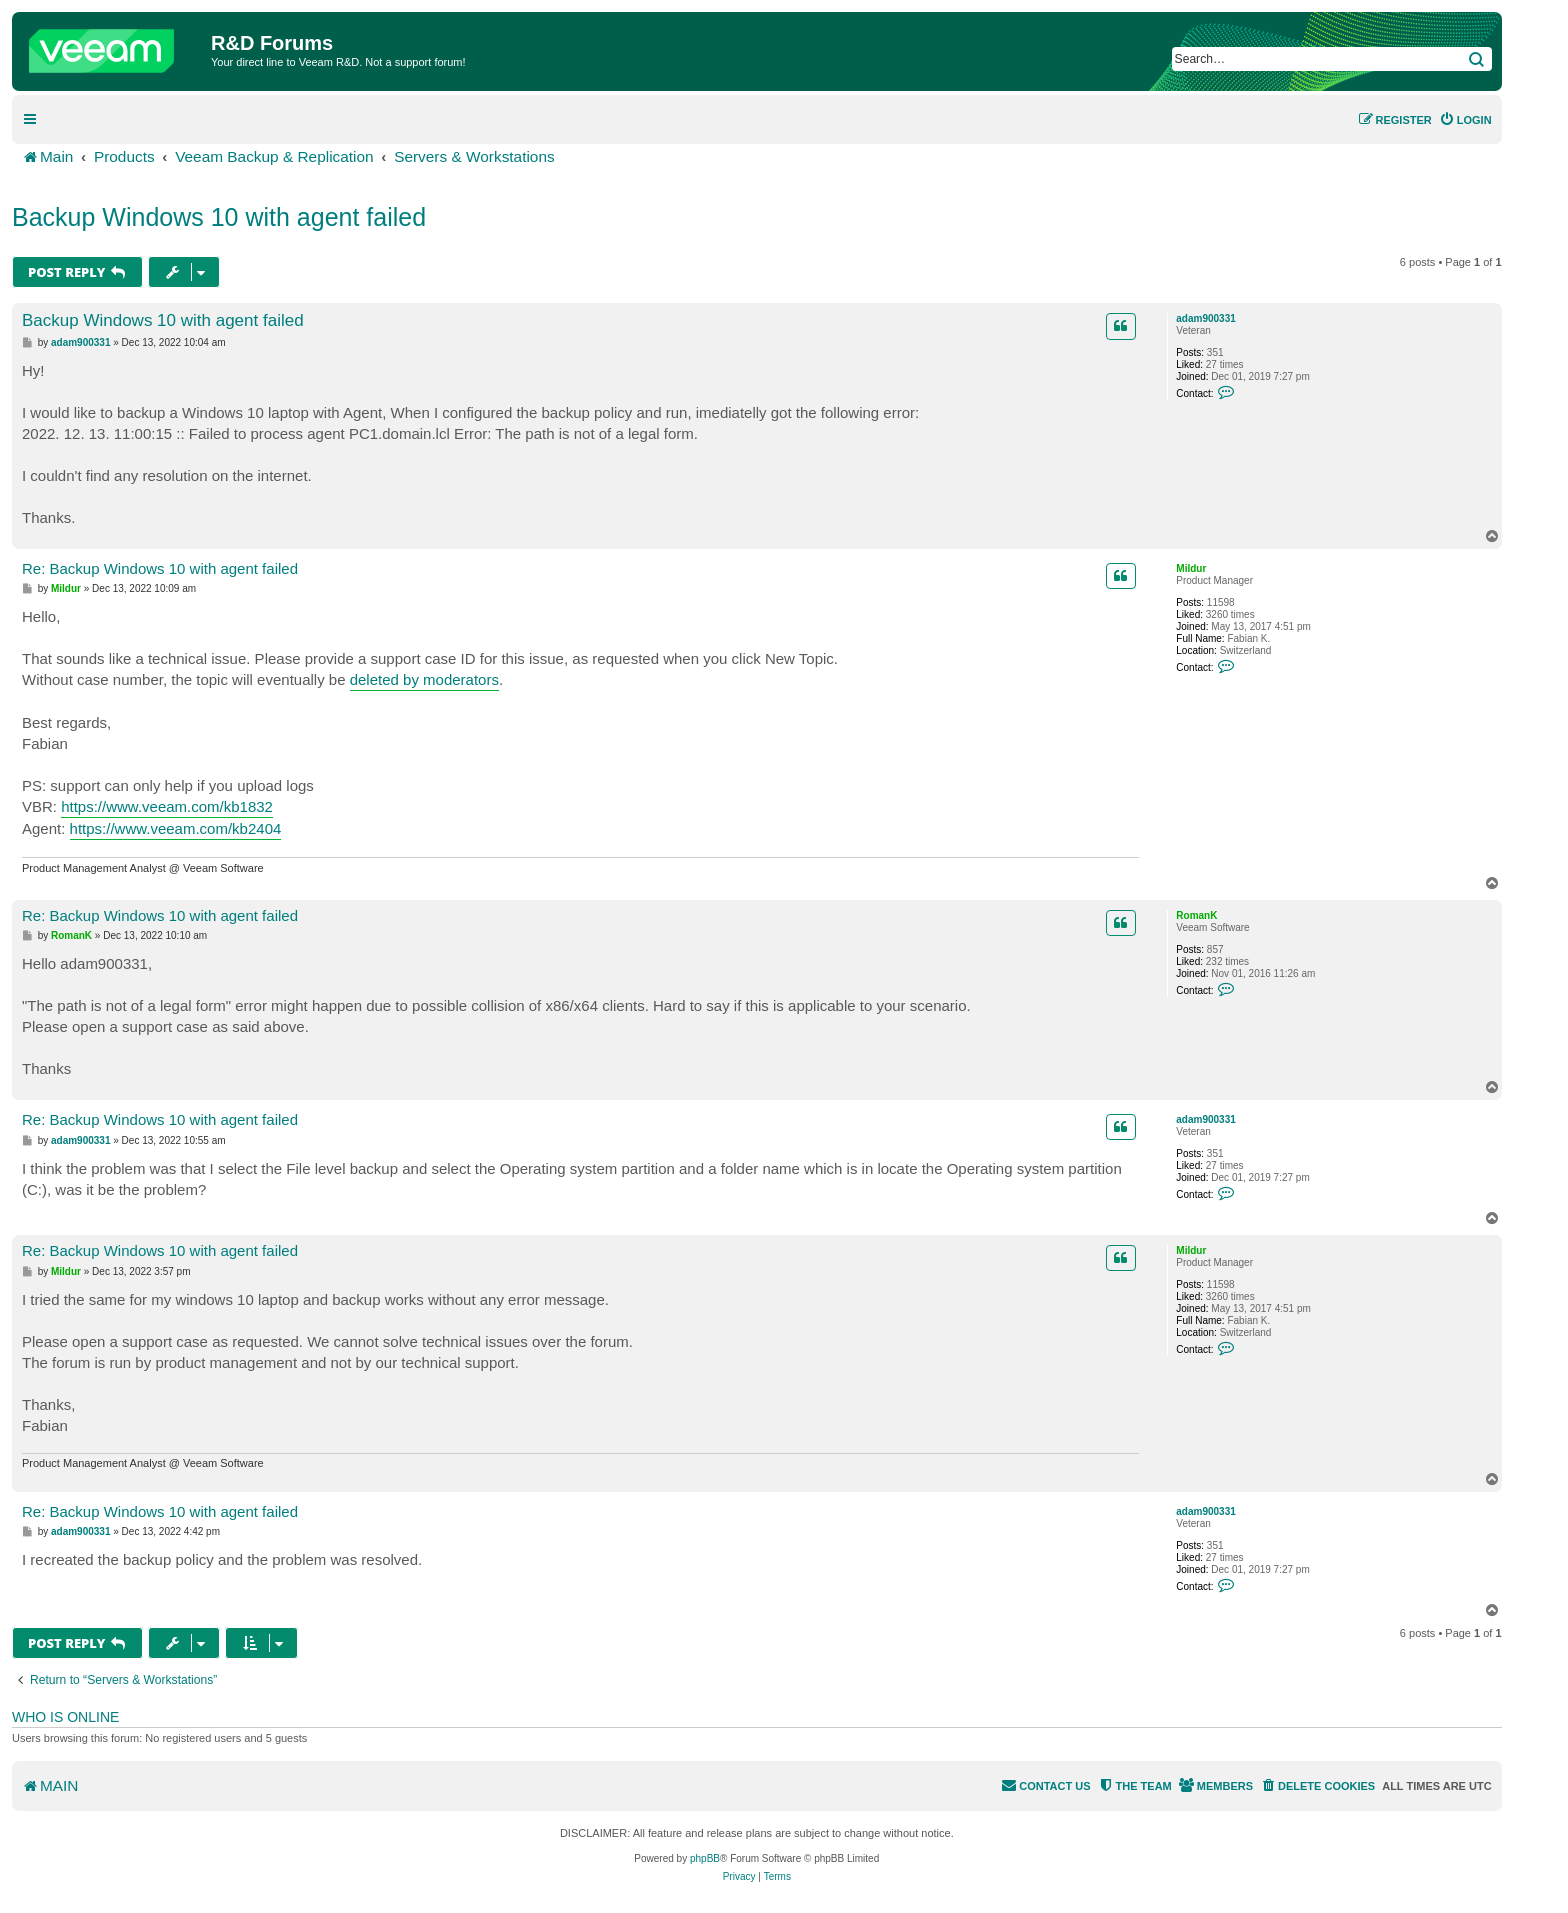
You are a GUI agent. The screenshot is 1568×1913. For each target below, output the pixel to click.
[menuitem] (1465, 120)
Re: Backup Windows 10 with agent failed (160, 568)
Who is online (65, 1717)
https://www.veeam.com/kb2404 (176, 828)
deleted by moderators (424, 679)
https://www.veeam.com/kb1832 (167, 806)
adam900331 (1206, 318)
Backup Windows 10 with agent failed (219, 217)
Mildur (1191, 568)
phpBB (705, 1858)
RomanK (1196, 915)
